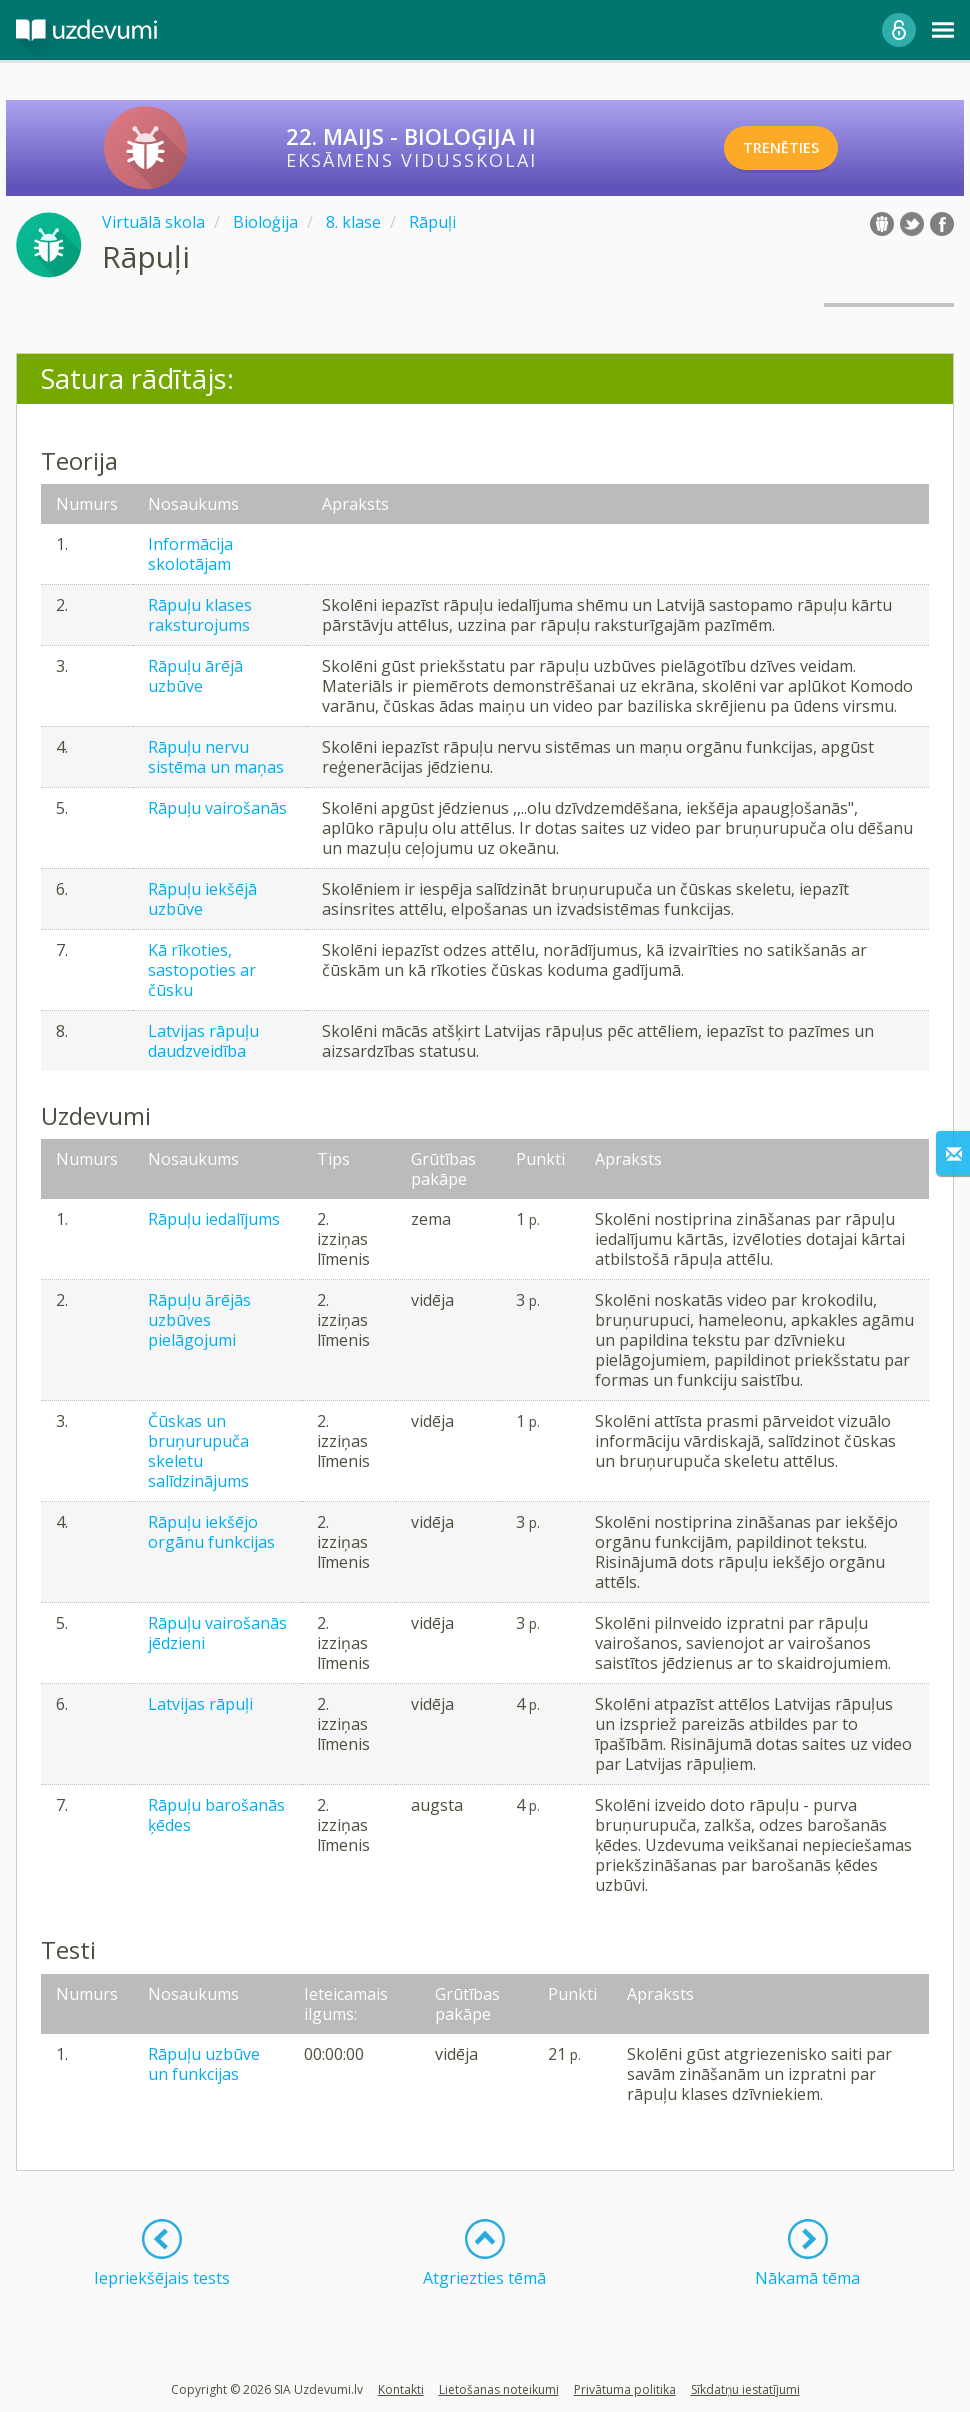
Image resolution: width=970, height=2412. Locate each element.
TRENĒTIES (804, 148)
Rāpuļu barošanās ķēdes (216, 1815)
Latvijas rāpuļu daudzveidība (203, 1041)
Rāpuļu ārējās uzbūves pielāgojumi (199, 1320)
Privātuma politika (625, 2389)
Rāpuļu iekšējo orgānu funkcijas (211, 1532)
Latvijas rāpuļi (200, 1704)
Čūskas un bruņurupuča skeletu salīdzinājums (198, 1451)
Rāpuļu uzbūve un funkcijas (204, 2064)
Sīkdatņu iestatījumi (745, 2389)
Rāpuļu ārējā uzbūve (195, 676)
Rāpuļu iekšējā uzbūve (202, 899)
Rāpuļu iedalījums (214, 1219)
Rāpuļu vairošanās (217, 808)
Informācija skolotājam (190, 554)
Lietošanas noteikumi (499, 2389)
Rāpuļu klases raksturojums (200, 615)
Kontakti (401, 2389)
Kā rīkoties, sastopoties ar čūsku (202, 970)
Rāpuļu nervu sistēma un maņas (216, 757)
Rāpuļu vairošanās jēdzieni (217, 1633)
